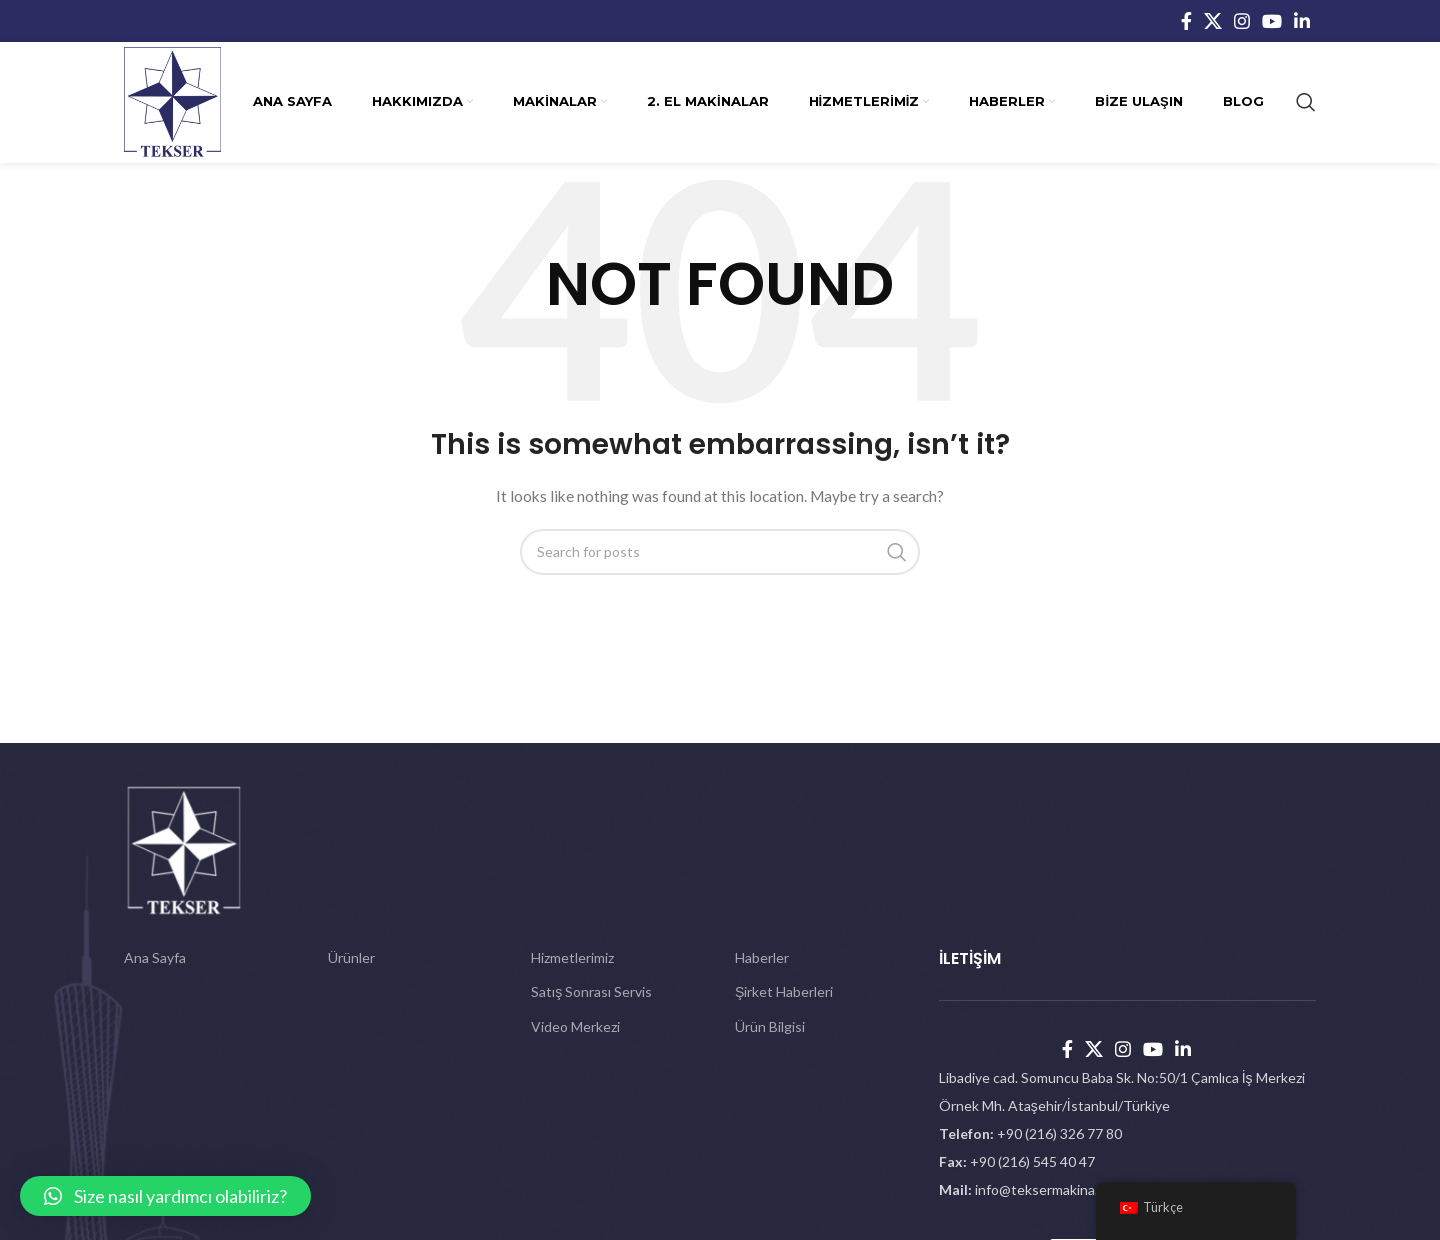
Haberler (762, 957)
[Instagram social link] (1242, 21)
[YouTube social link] (1272, 21)
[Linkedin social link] (1302, 21)
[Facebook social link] (1186, 21)
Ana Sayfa (155, 957)
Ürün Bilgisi (770, 1026)
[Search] (1306, 102)
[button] (165, 1196)
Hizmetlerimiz (572, 957)
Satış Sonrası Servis (591, 991)
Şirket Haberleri (784, 991)
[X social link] (1213, 21)
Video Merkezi (575, 1026)
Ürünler (351, 957)
